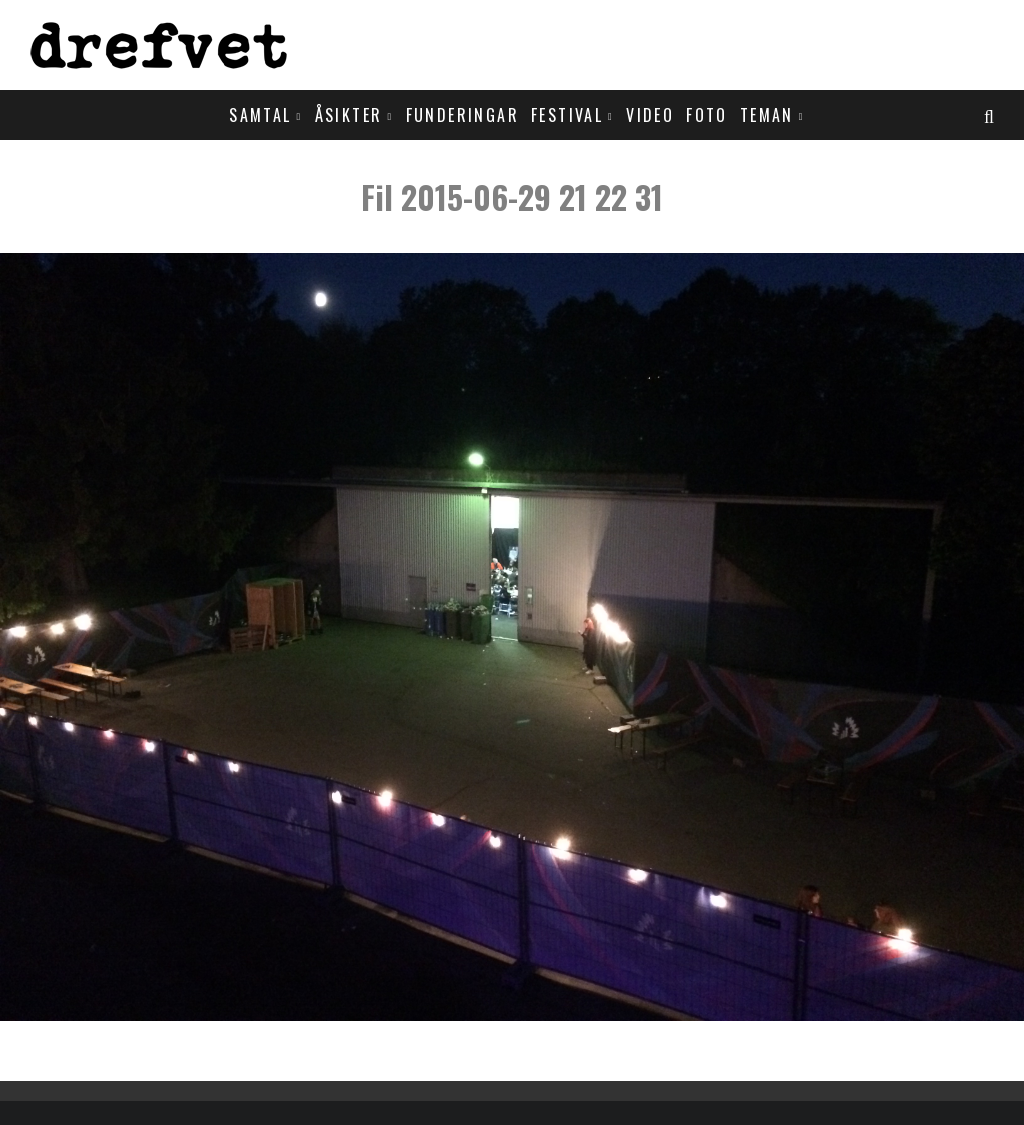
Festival (567, 115)
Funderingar (462, 115)
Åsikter (349, 115)
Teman (767, 115)
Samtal (260, 115)
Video (650, 115)
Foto (707, 115)
